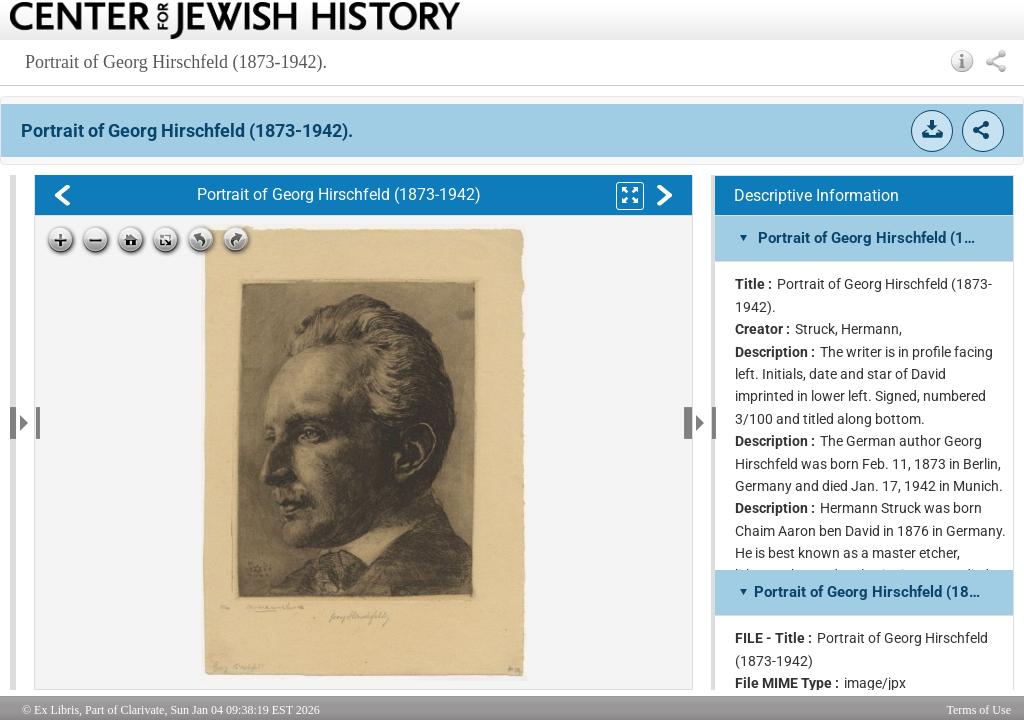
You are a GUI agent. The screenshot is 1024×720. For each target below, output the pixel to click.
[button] (962, 61)
